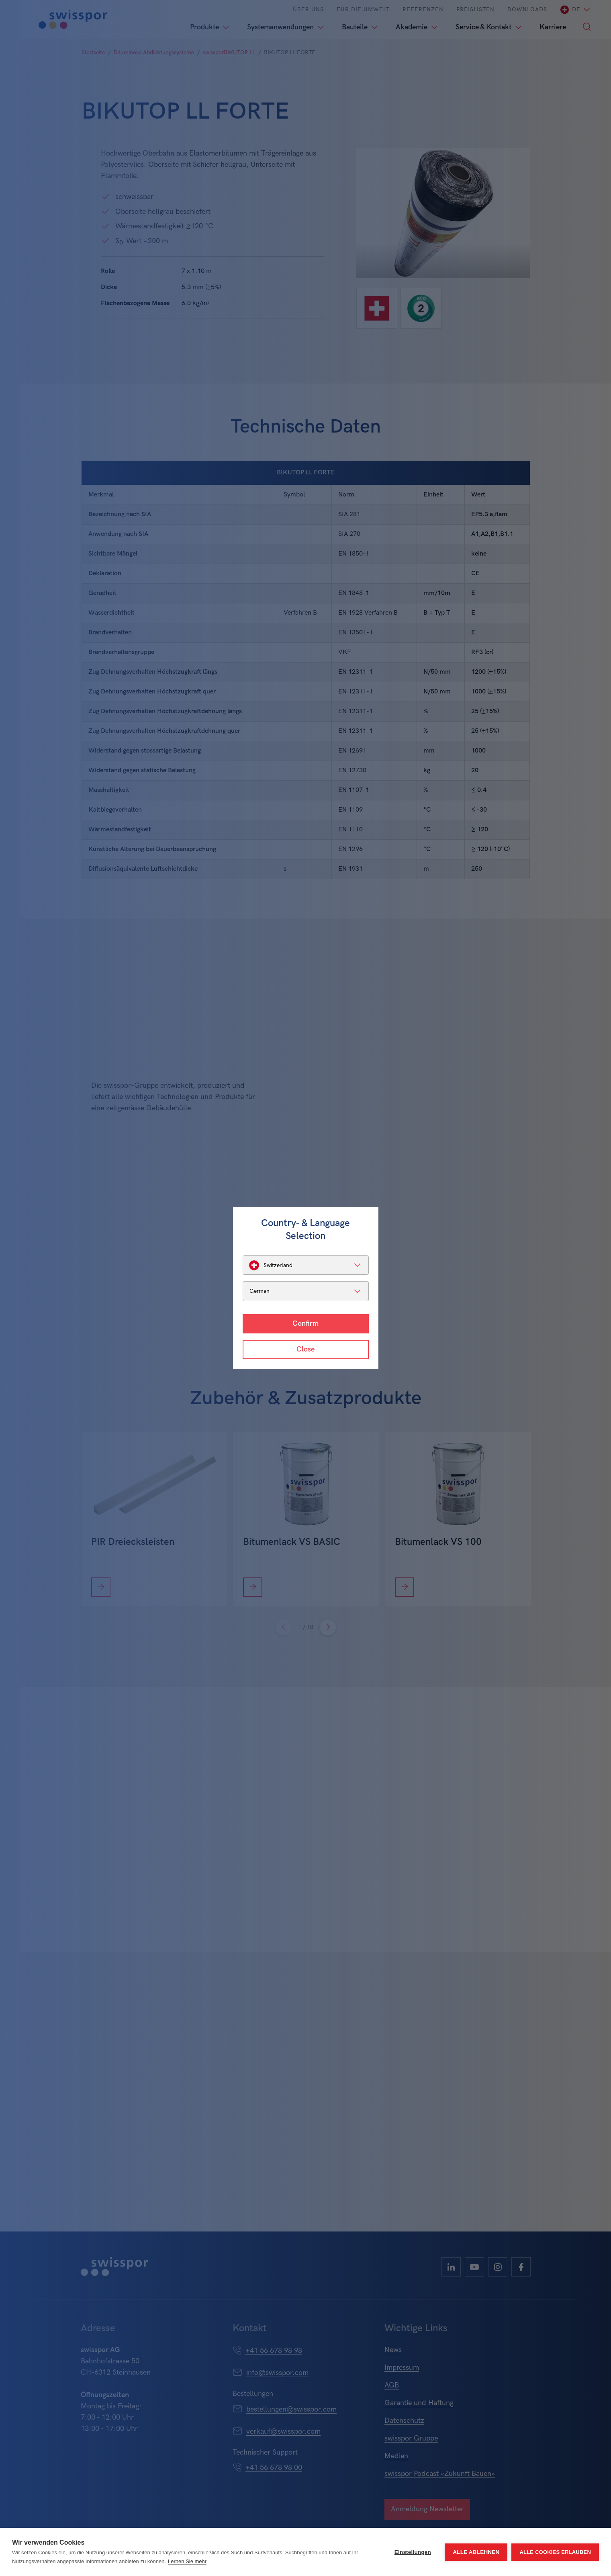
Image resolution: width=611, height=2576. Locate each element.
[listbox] (306, 1265)
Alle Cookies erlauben (555, 2552)
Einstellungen (412, 2552)
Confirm (305, 1323)
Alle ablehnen (476, 2552)
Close (305, 1349)
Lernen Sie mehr (187, 2561)
